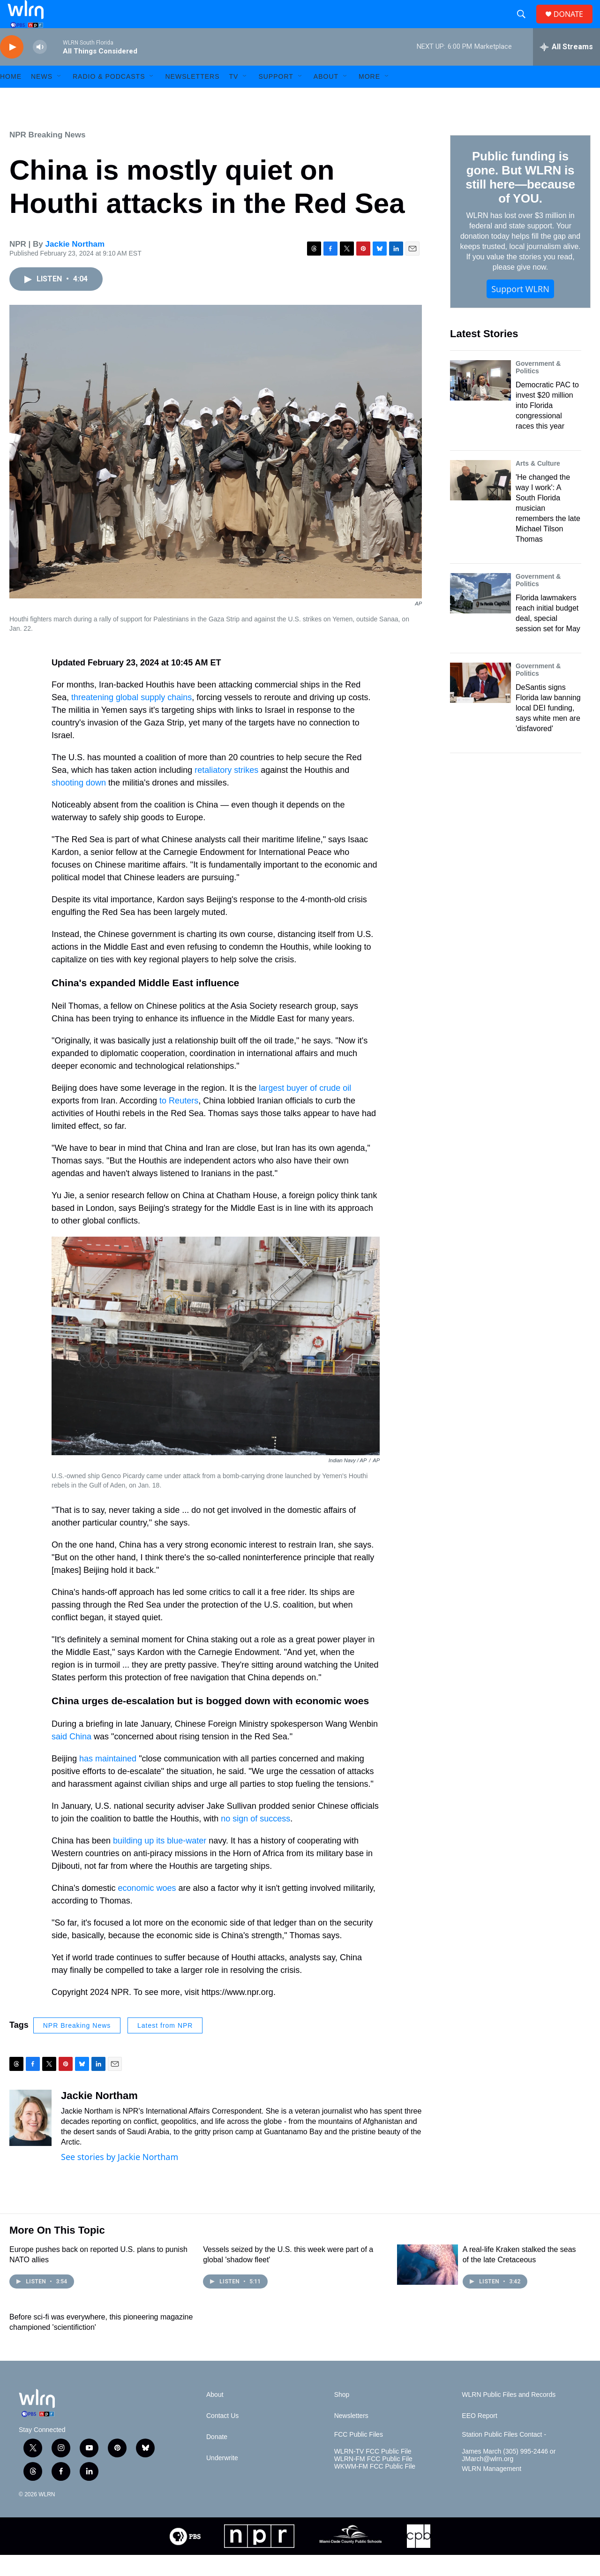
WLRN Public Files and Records (508, 2415)
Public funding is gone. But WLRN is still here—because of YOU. (520, 198)
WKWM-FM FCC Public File (374, 2487)
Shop (342, 2415)
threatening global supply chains (131, 718)
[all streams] (566, 68)
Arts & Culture (538, 484)
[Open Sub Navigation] (59, 97)
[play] (11, 68)
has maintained (107, 1779)
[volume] (40, 68)
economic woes (146, 1909)
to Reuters (177, 1121)
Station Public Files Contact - (504, 2455)
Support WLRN (520, 310)
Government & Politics (538, 388)
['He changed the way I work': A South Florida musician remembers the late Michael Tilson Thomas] (480, 501)
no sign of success (255, 1839)
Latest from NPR (165, 2046)
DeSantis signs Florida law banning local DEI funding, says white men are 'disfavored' (548, 729)
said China (71, 1757)
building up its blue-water (158, 1861)
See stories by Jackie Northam (119, 2177)
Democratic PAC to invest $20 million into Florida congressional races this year (547, 426)
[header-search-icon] (525, 25)
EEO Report (479, 2436)
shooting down (79, 803)
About (326, 97)
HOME (11, 97)
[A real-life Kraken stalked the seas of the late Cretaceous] (427, 2286)
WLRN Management (491, 2489)
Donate (216, 2458)
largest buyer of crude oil (303, 1109)
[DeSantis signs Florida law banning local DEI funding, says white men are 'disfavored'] (480, 704)
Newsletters (192, 97)
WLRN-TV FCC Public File (373, 2472)
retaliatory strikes (226, 791)
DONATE (574, 25)
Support (275, 97)
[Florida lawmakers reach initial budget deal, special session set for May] (480, 614)
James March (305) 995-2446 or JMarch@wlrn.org (508, 2476)
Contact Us (222, 2436)
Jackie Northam (75, 265)
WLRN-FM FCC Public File (373, 2480)
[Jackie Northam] (30, 2139)
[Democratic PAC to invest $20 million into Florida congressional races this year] (480, 401)
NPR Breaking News (47, 155)
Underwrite (222, 2479)
